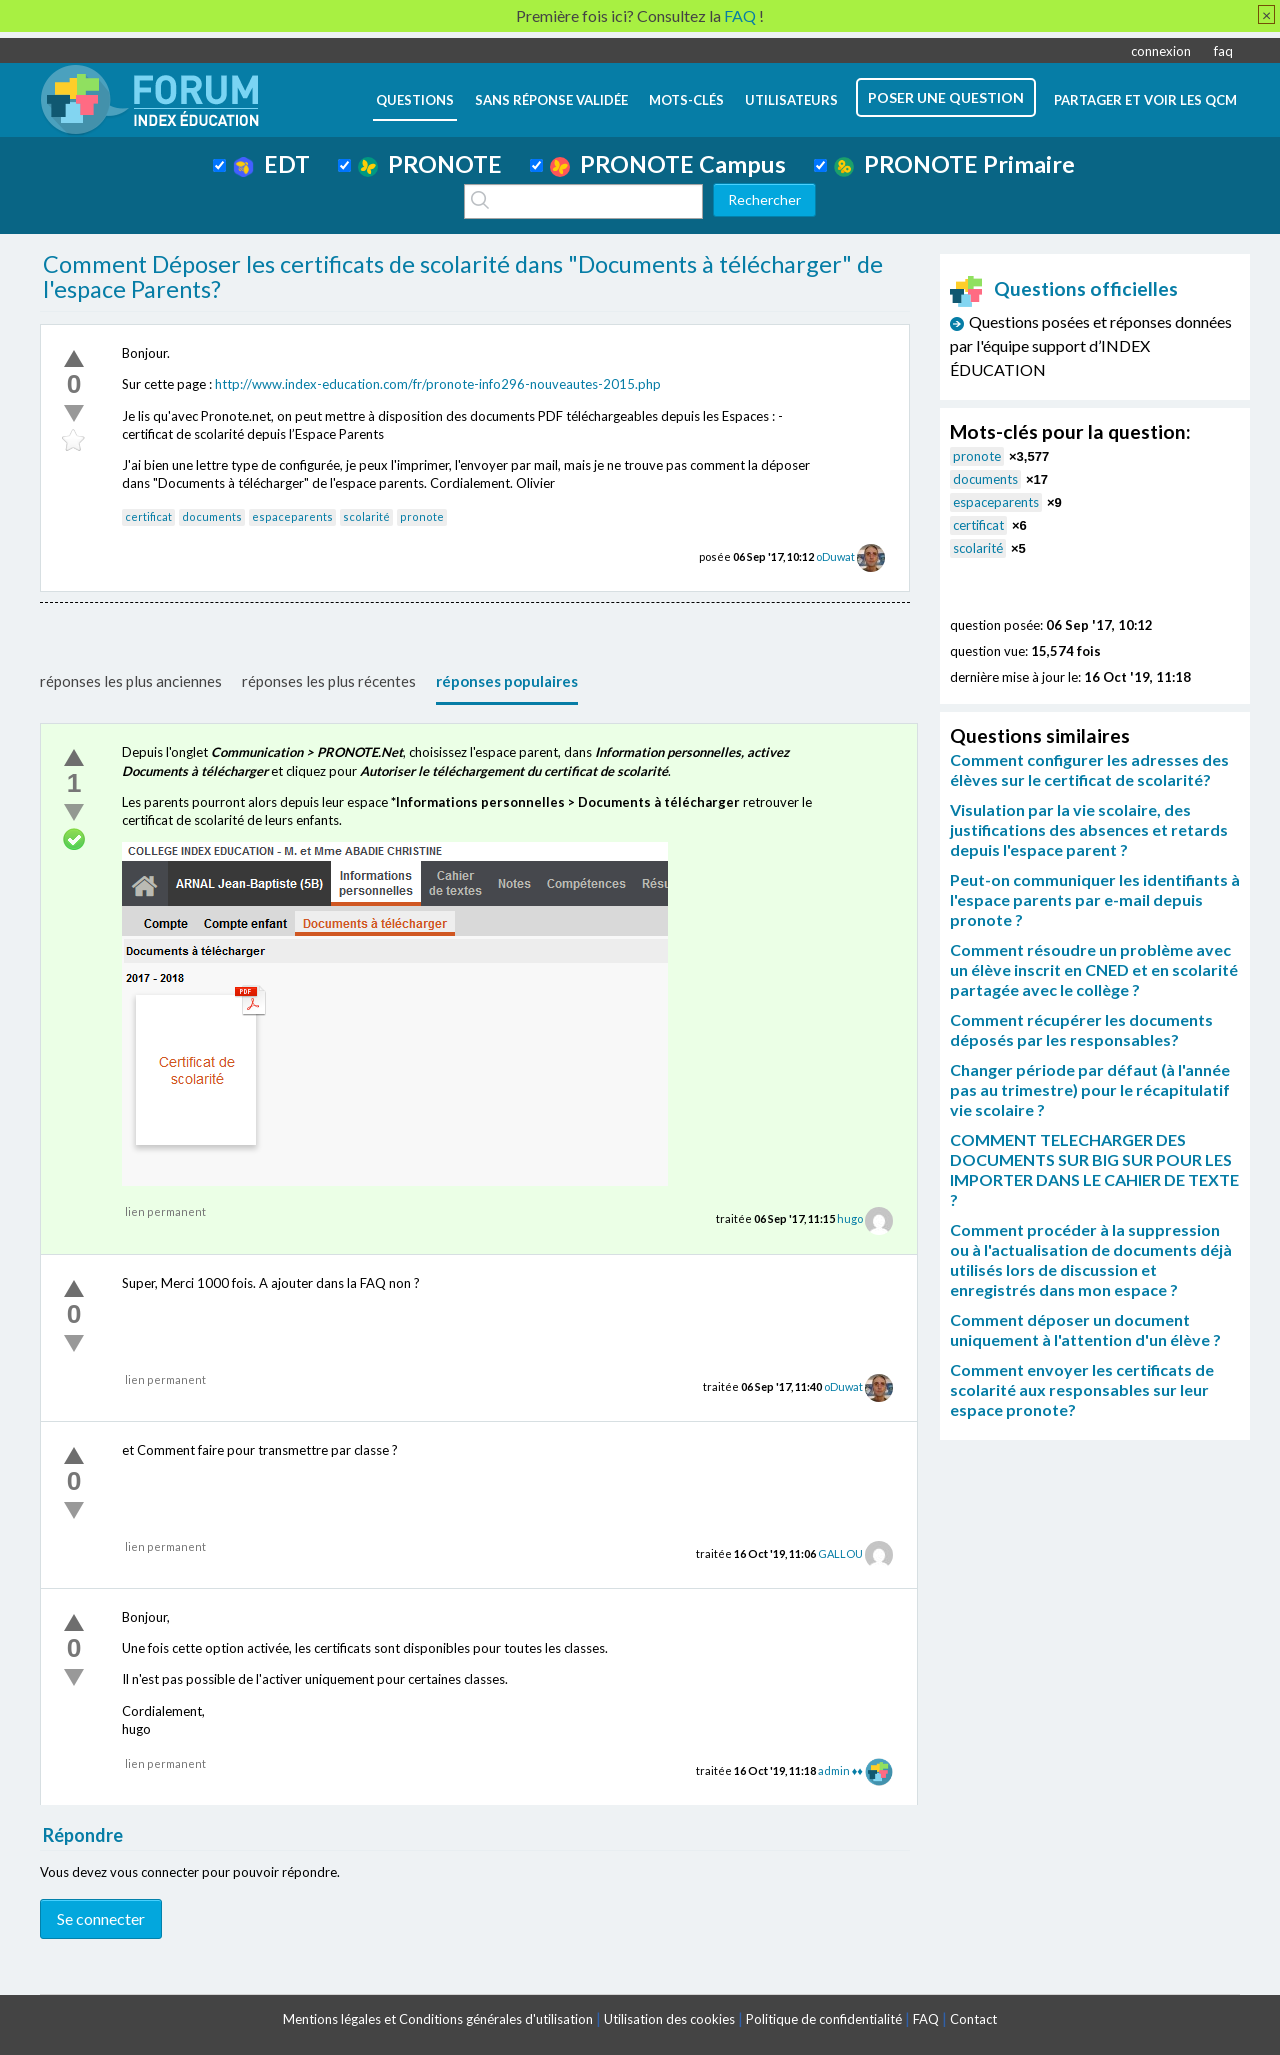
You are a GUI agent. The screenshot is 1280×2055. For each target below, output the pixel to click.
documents (212, 516)
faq (1223, 51)
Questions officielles (1064, 288)
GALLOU (840, 1553)
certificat (148, 516)
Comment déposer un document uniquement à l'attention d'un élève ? (1085, 1329)
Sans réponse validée (551, 100)
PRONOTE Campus (668, 164)
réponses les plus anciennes (131, 681)
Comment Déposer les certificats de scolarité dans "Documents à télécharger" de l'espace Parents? (463, 277)
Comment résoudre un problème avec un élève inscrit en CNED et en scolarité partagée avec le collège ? (1094, 969)
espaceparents (292, 516)
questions (415, 100)
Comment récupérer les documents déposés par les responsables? (1081, 1029)
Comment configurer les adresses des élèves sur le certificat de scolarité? (1089, 769)
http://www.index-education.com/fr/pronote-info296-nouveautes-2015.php (438, 384)
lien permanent (165, 1211)
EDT (271, 164)
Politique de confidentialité (824, 2019)
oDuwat (835, 556)
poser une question (946, 97)
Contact (973, 2019)
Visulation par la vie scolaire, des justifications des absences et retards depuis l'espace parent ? (1089, 829)
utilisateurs (791, 100)
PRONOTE (430, 164)
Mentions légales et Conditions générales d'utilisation (438, 2019)
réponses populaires (507, 681)
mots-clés (686, 100)
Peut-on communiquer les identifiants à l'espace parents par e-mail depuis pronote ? (1095, 899)
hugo (850, 1218)
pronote (422, 516)
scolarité (366, 516)
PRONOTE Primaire (954, 164)
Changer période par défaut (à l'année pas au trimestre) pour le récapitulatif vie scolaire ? (1090, 1089)
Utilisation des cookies (669, 2019)
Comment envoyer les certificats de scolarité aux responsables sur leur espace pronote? (1082, 1389)
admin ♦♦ (840, 1770)
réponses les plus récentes (329, 681)
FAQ (926, 2019)
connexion (1161, 51)
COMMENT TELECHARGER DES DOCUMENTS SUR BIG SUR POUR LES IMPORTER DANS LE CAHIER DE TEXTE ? (1094, 1169)
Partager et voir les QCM (1145, 100)
